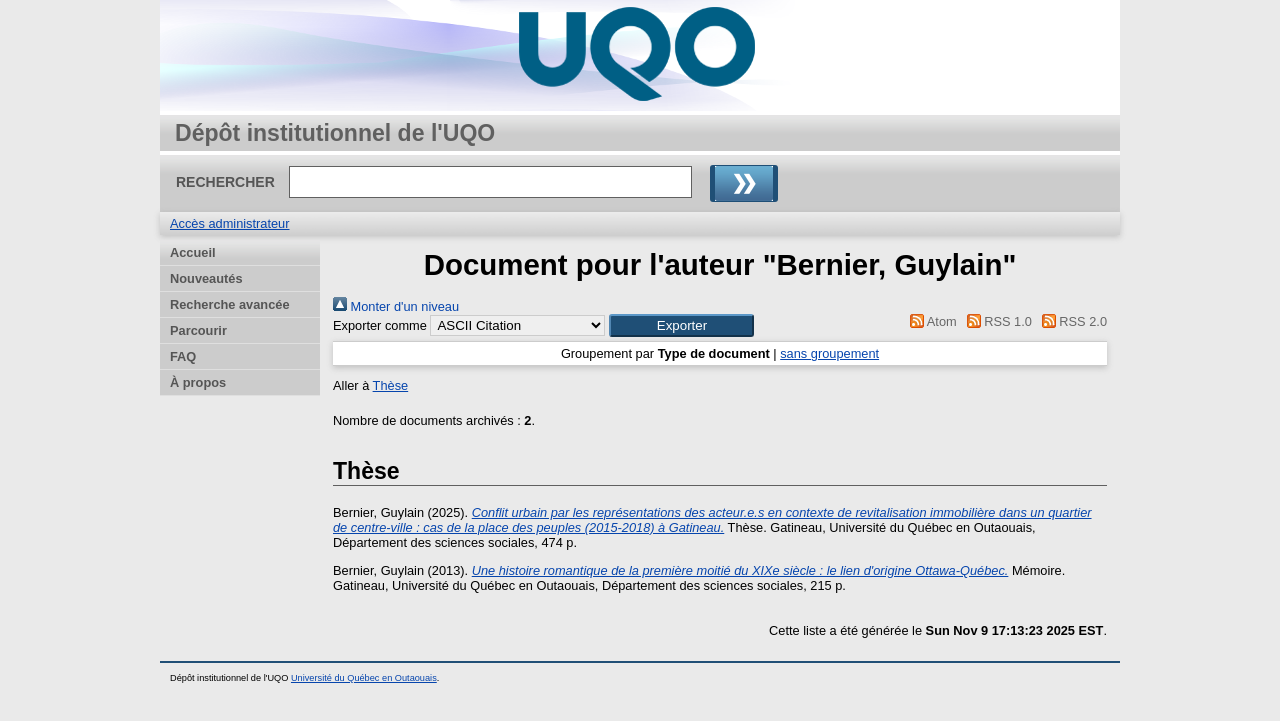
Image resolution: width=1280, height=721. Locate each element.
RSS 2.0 (1071, 321)
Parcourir (198, 330)
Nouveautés (206, 278)
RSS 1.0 (996, 321)
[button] (681, 325)
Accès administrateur (229, 223)
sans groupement (829, 353)
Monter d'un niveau (396, 306)
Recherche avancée (230, 304)
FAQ (183, 356)
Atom (930, 321)
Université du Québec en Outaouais (364, 678)
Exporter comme (380, 325)
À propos (198, 382)
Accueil (193, 252)
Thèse (391, 385)
